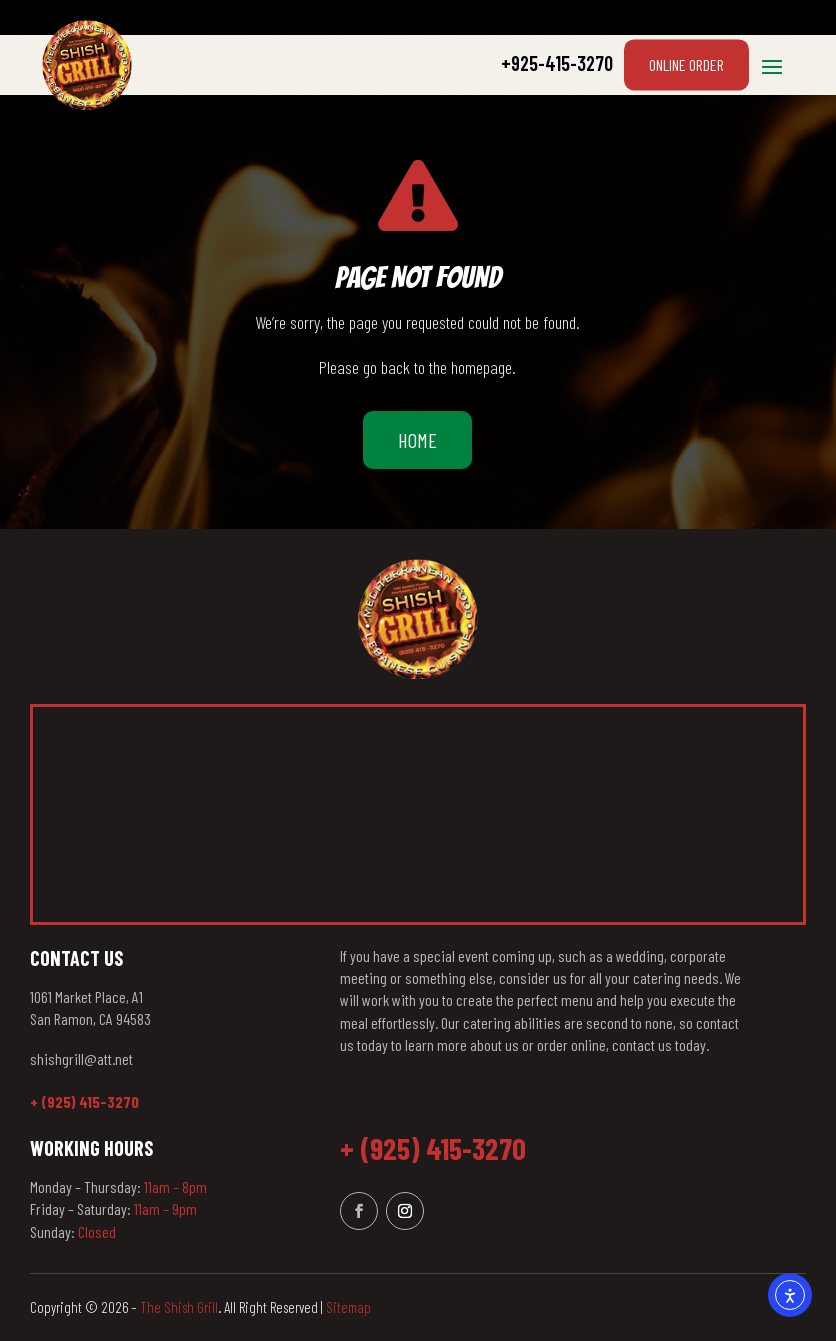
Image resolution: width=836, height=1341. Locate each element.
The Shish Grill (179, 1307)
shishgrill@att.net (81, 1058)
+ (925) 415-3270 (84, 1101)
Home (417, 440)
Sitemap (348, 1307)
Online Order (686, 64)
